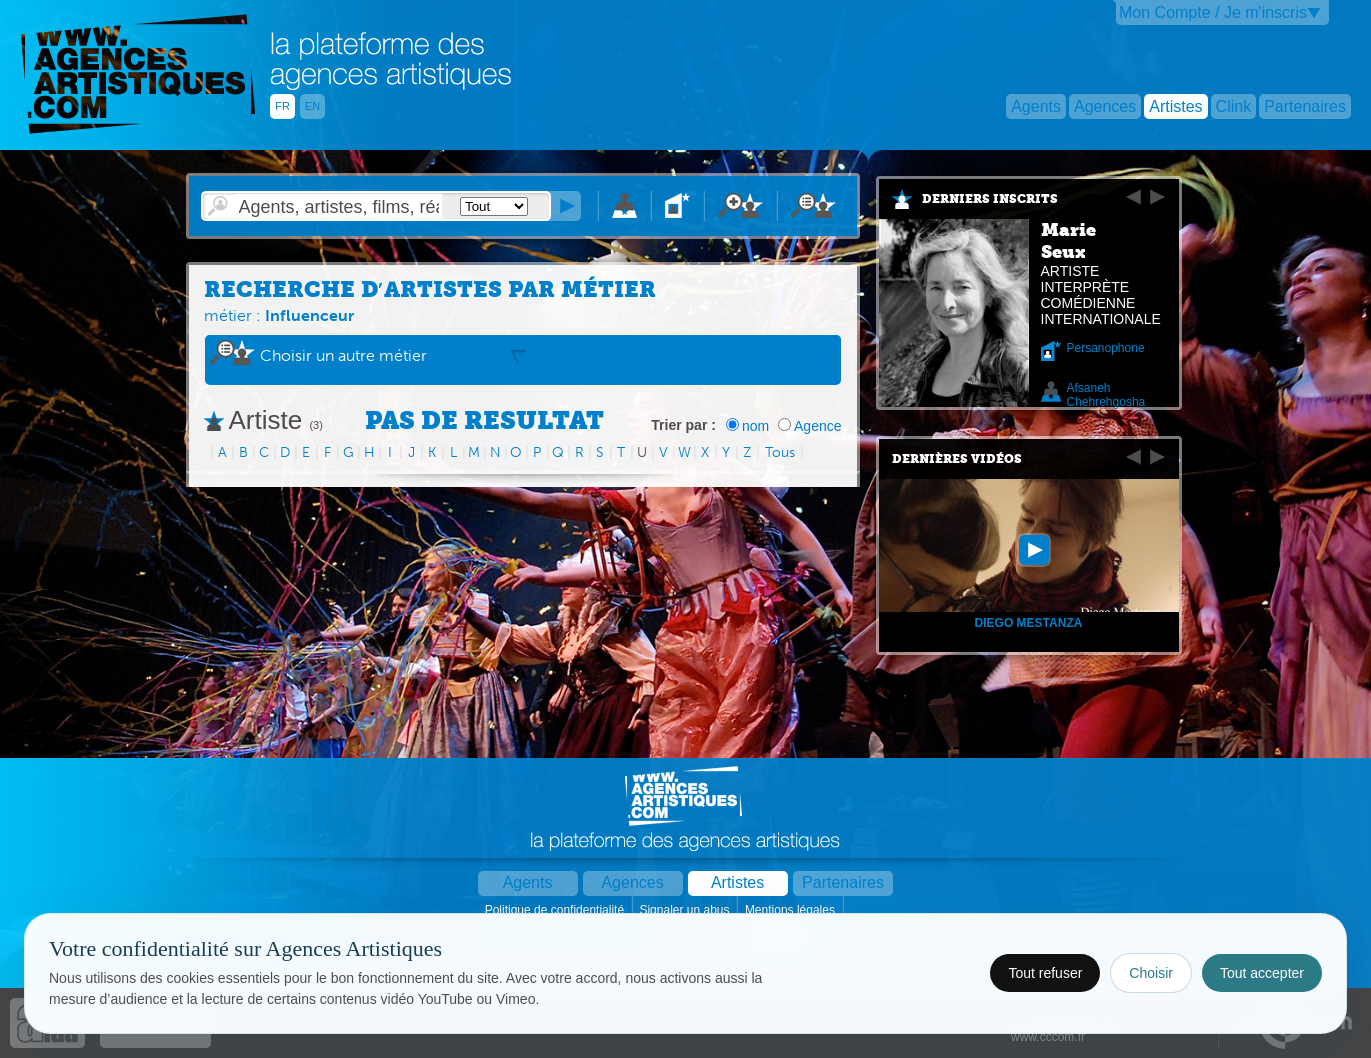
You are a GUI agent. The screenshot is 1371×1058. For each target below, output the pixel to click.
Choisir (1151, 973)
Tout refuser (1045, 973)
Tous (780, 452)
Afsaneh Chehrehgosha (1106, 395)
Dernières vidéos (957, 459)
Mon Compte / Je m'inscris (1213, 12)
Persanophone (1106, 348)
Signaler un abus (685, 910)
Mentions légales (791, 910)
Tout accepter (1262, 973)
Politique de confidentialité (556, 910)
